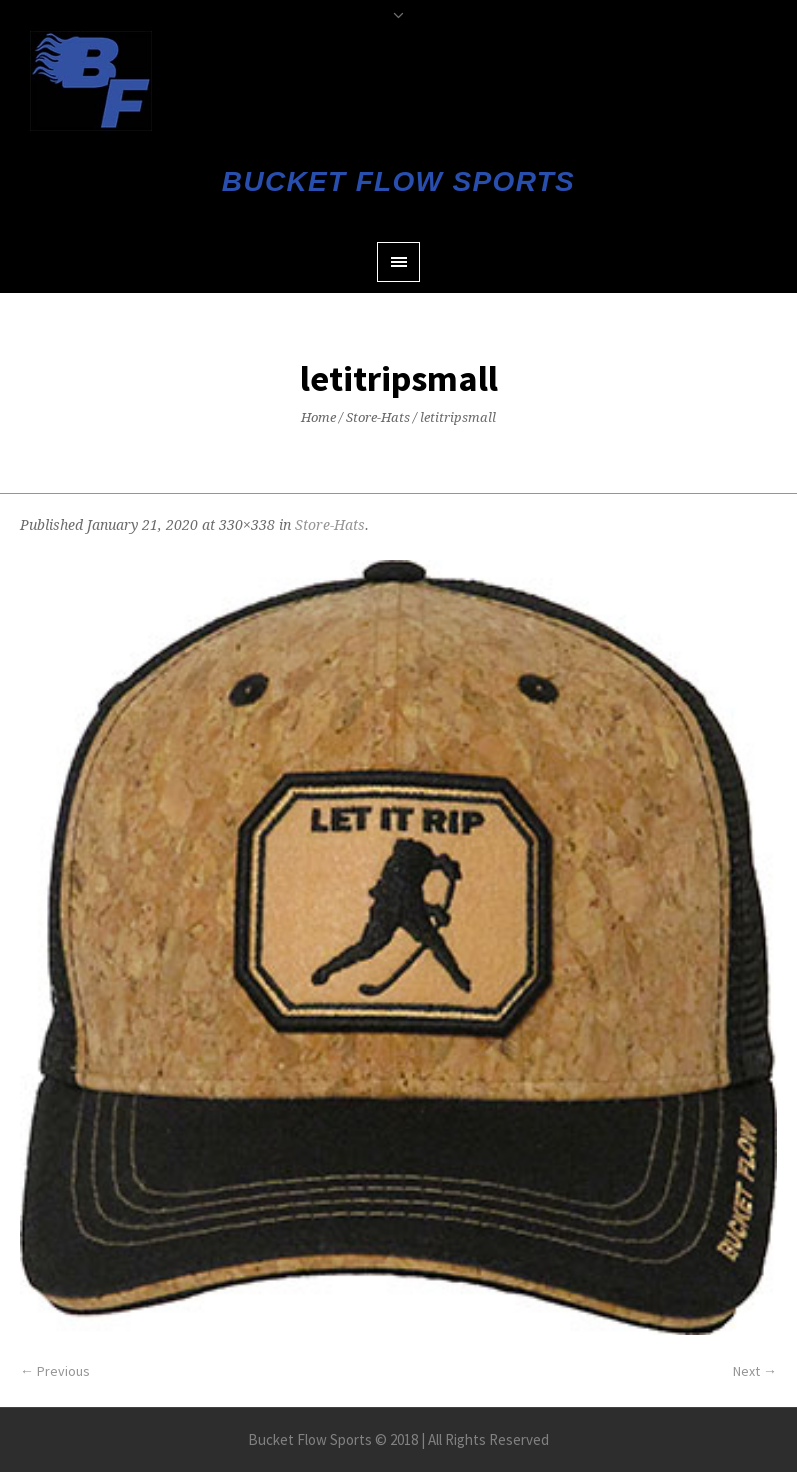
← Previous (55, 1371)
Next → (755, 1371)
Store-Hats (378, 417)
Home (318, 417)
